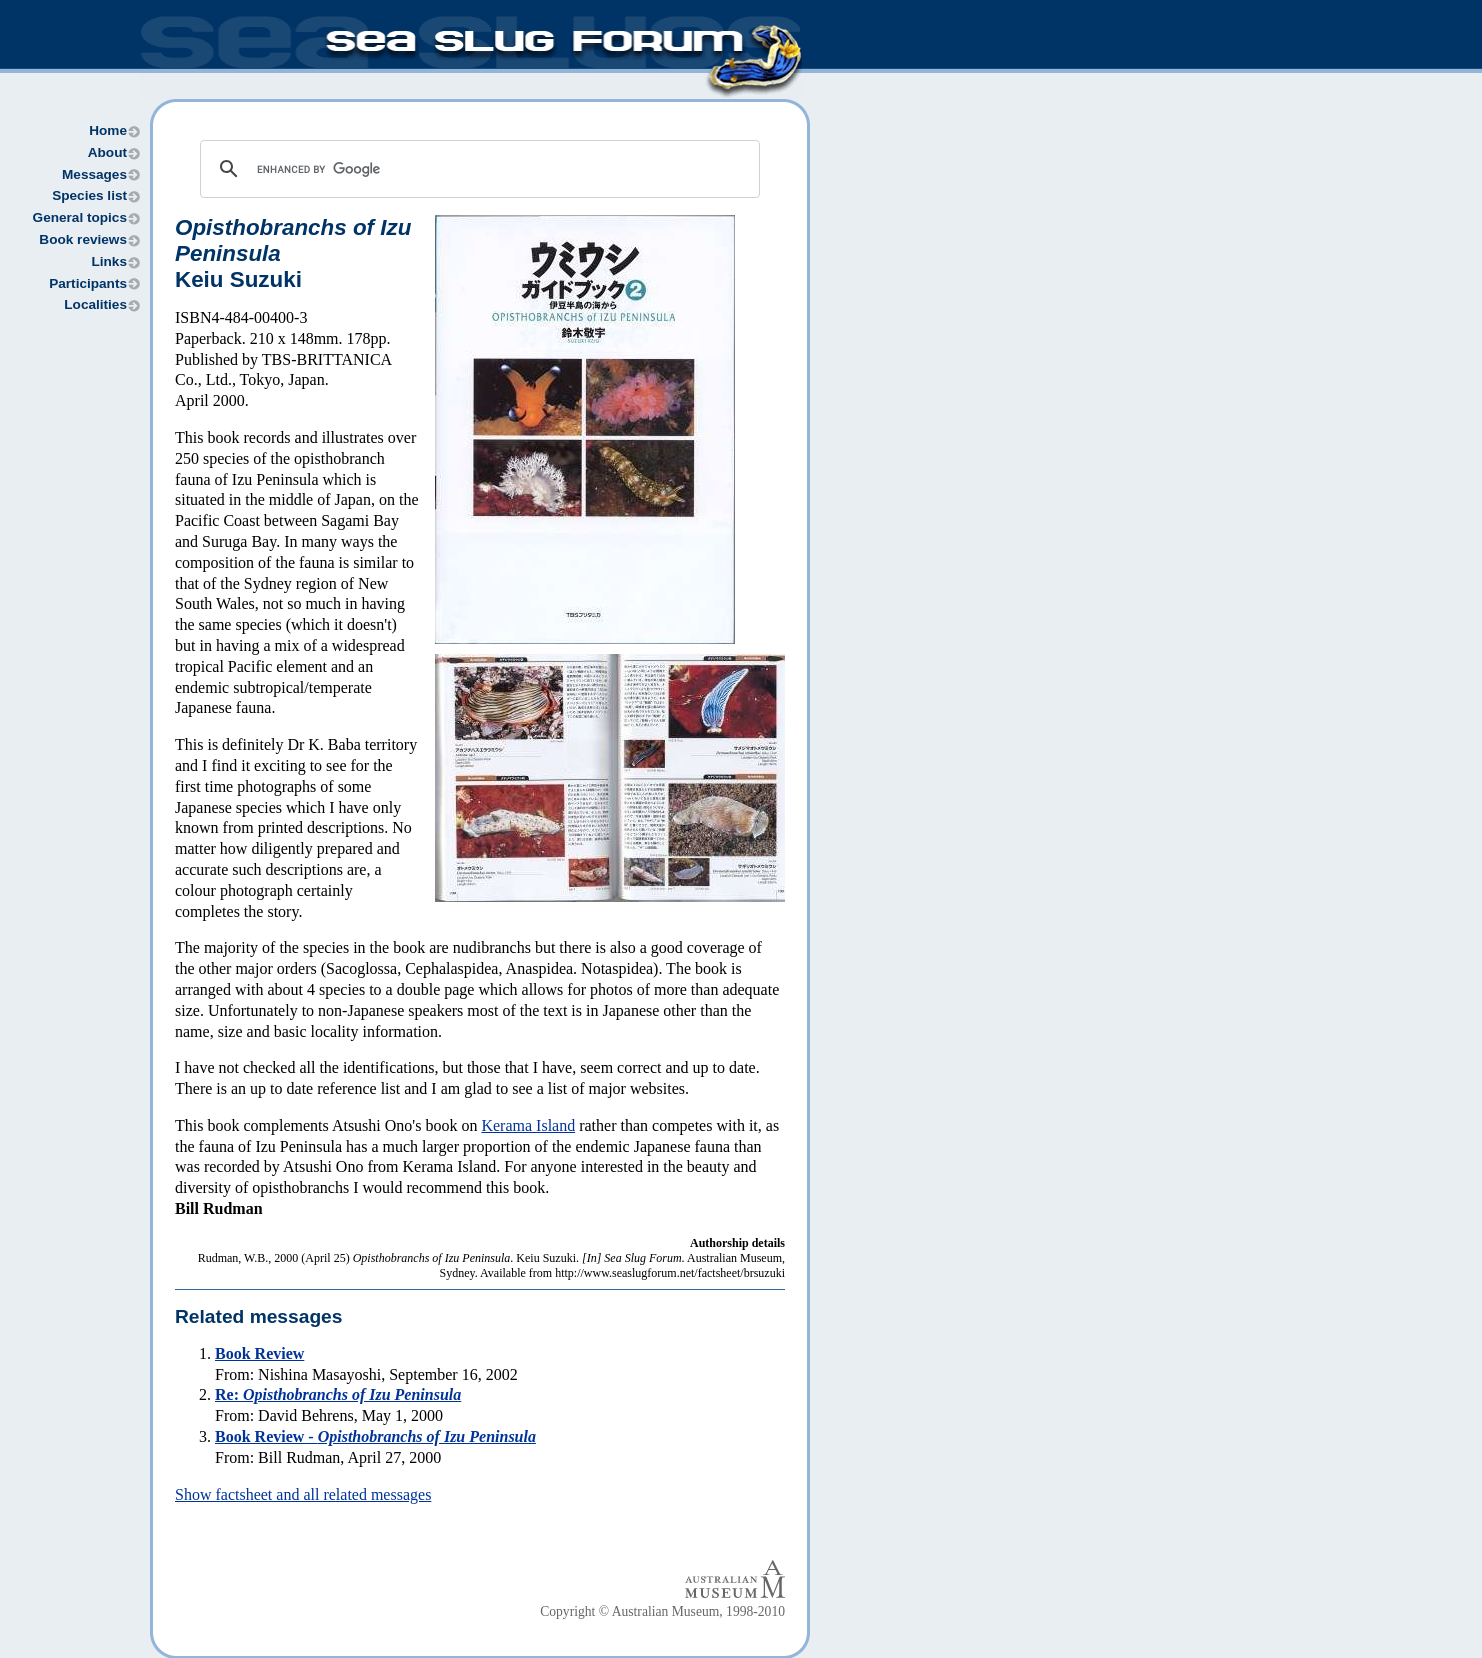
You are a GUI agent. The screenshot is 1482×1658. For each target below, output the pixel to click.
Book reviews (83, 239)
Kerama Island (528, 1125)
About (107, 152)
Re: (338, 1394)
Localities (95, 304)
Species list (89, 195)
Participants (88, 283)
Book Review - (375, 1436)
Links (109, 261)
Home (108, 130)
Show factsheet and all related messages (303, 1494)
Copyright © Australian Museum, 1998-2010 (662, 1611)
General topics (80, 217)
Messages (94, 174)
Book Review (259, 1353)
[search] (477, 169)
